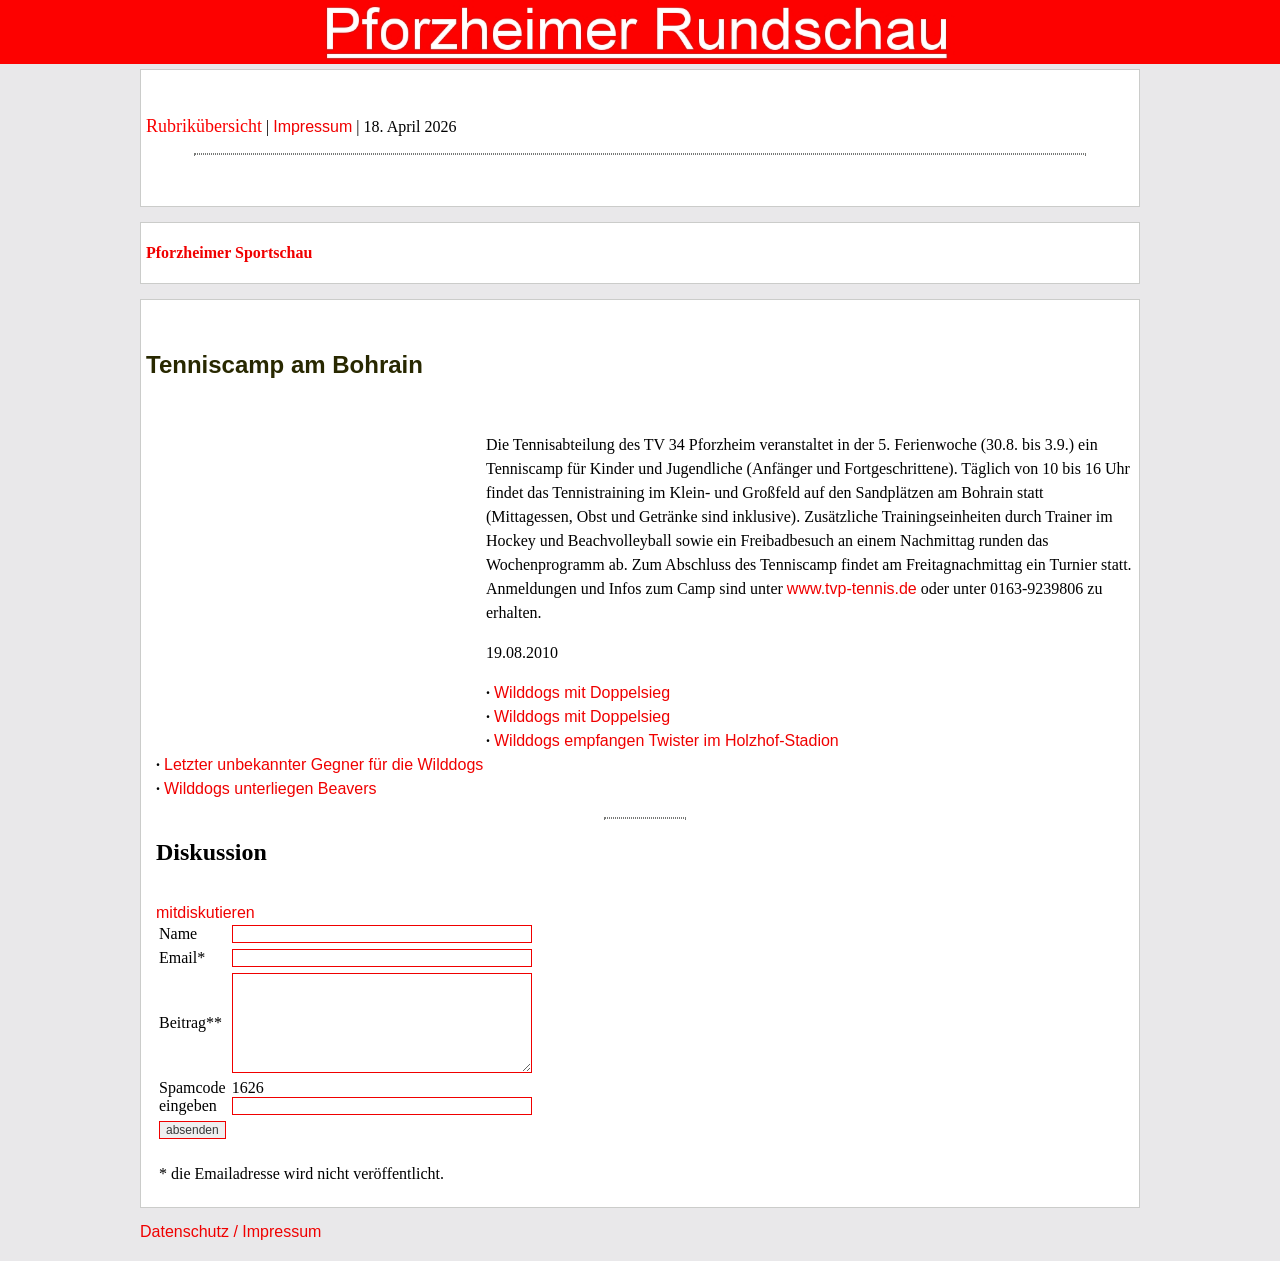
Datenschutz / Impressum (230, 1231)
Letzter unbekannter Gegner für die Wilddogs (323, 764)
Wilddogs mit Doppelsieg (582, 692)
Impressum (312, 126)
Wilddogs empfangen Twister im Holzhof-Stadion (666, 740)
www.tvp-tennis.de (852, 588)
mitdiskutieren (205, 912)
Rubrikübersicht (204, 126)
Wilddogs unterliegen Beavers (270, 788)
